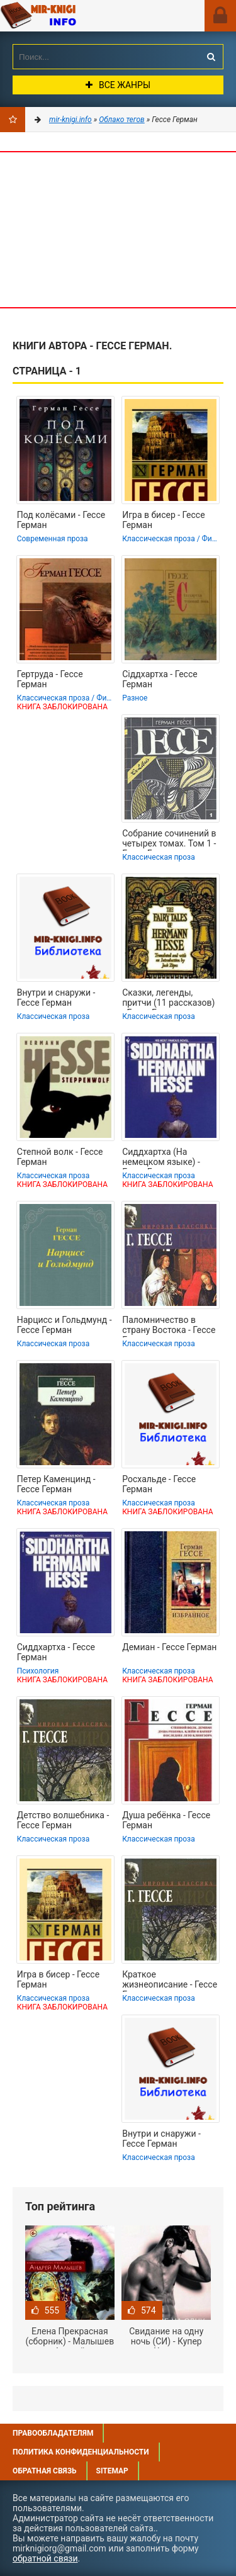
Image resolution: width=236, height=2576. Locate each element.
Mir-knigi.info (72, 15)
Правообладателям (53, 2433)
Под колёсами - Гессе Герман (61, 520)
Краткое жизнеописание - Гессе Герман (169, 1980)
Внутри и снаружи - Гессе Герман (56, 997)
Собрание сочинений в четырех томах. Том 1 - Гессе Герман (169, 839)
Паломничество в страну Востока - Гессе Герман (168, 1326)
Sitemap (112, 2470)
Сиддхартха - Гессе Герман (56, 1652)
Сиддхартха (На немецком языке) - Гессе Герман (161, 1158)
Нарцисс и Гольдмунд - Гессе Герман (64, 1325)
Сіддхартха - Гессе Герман (160, 679)
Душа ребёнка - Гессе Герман (166, 1820)
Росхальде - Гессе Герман (159, 1484)
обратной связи (45, 2558)
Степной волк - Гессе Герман (60, 1157)
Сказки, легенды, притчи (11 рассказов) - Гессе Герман (168, 998)
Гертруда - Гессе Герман (50, 679)
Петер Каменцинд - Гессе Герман (56, 1484)
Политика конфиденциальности (81, 2452)
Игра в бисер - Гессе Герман (163, 520)
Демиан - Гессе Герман (169, 1647)
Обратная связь (45, 2470)
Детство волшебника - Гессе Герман (63, 1820)
